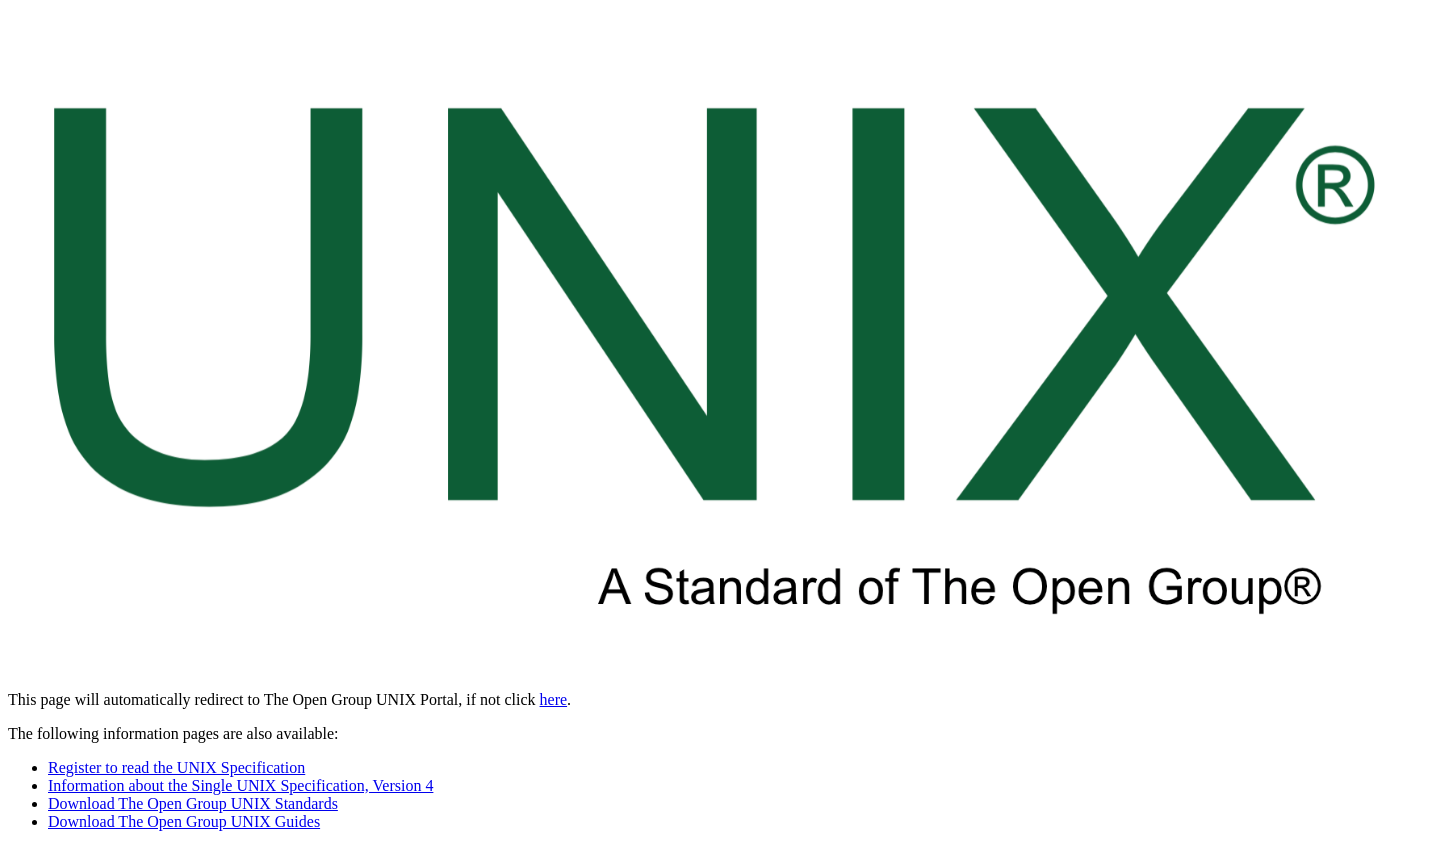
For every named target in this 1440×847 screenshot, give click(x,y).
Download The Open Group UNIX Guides (184, 821)
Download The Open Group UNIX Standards (193, 803)
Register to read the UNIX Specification (176, 767)
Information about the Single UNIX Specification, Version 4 (240, 785)
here (554, 699)
